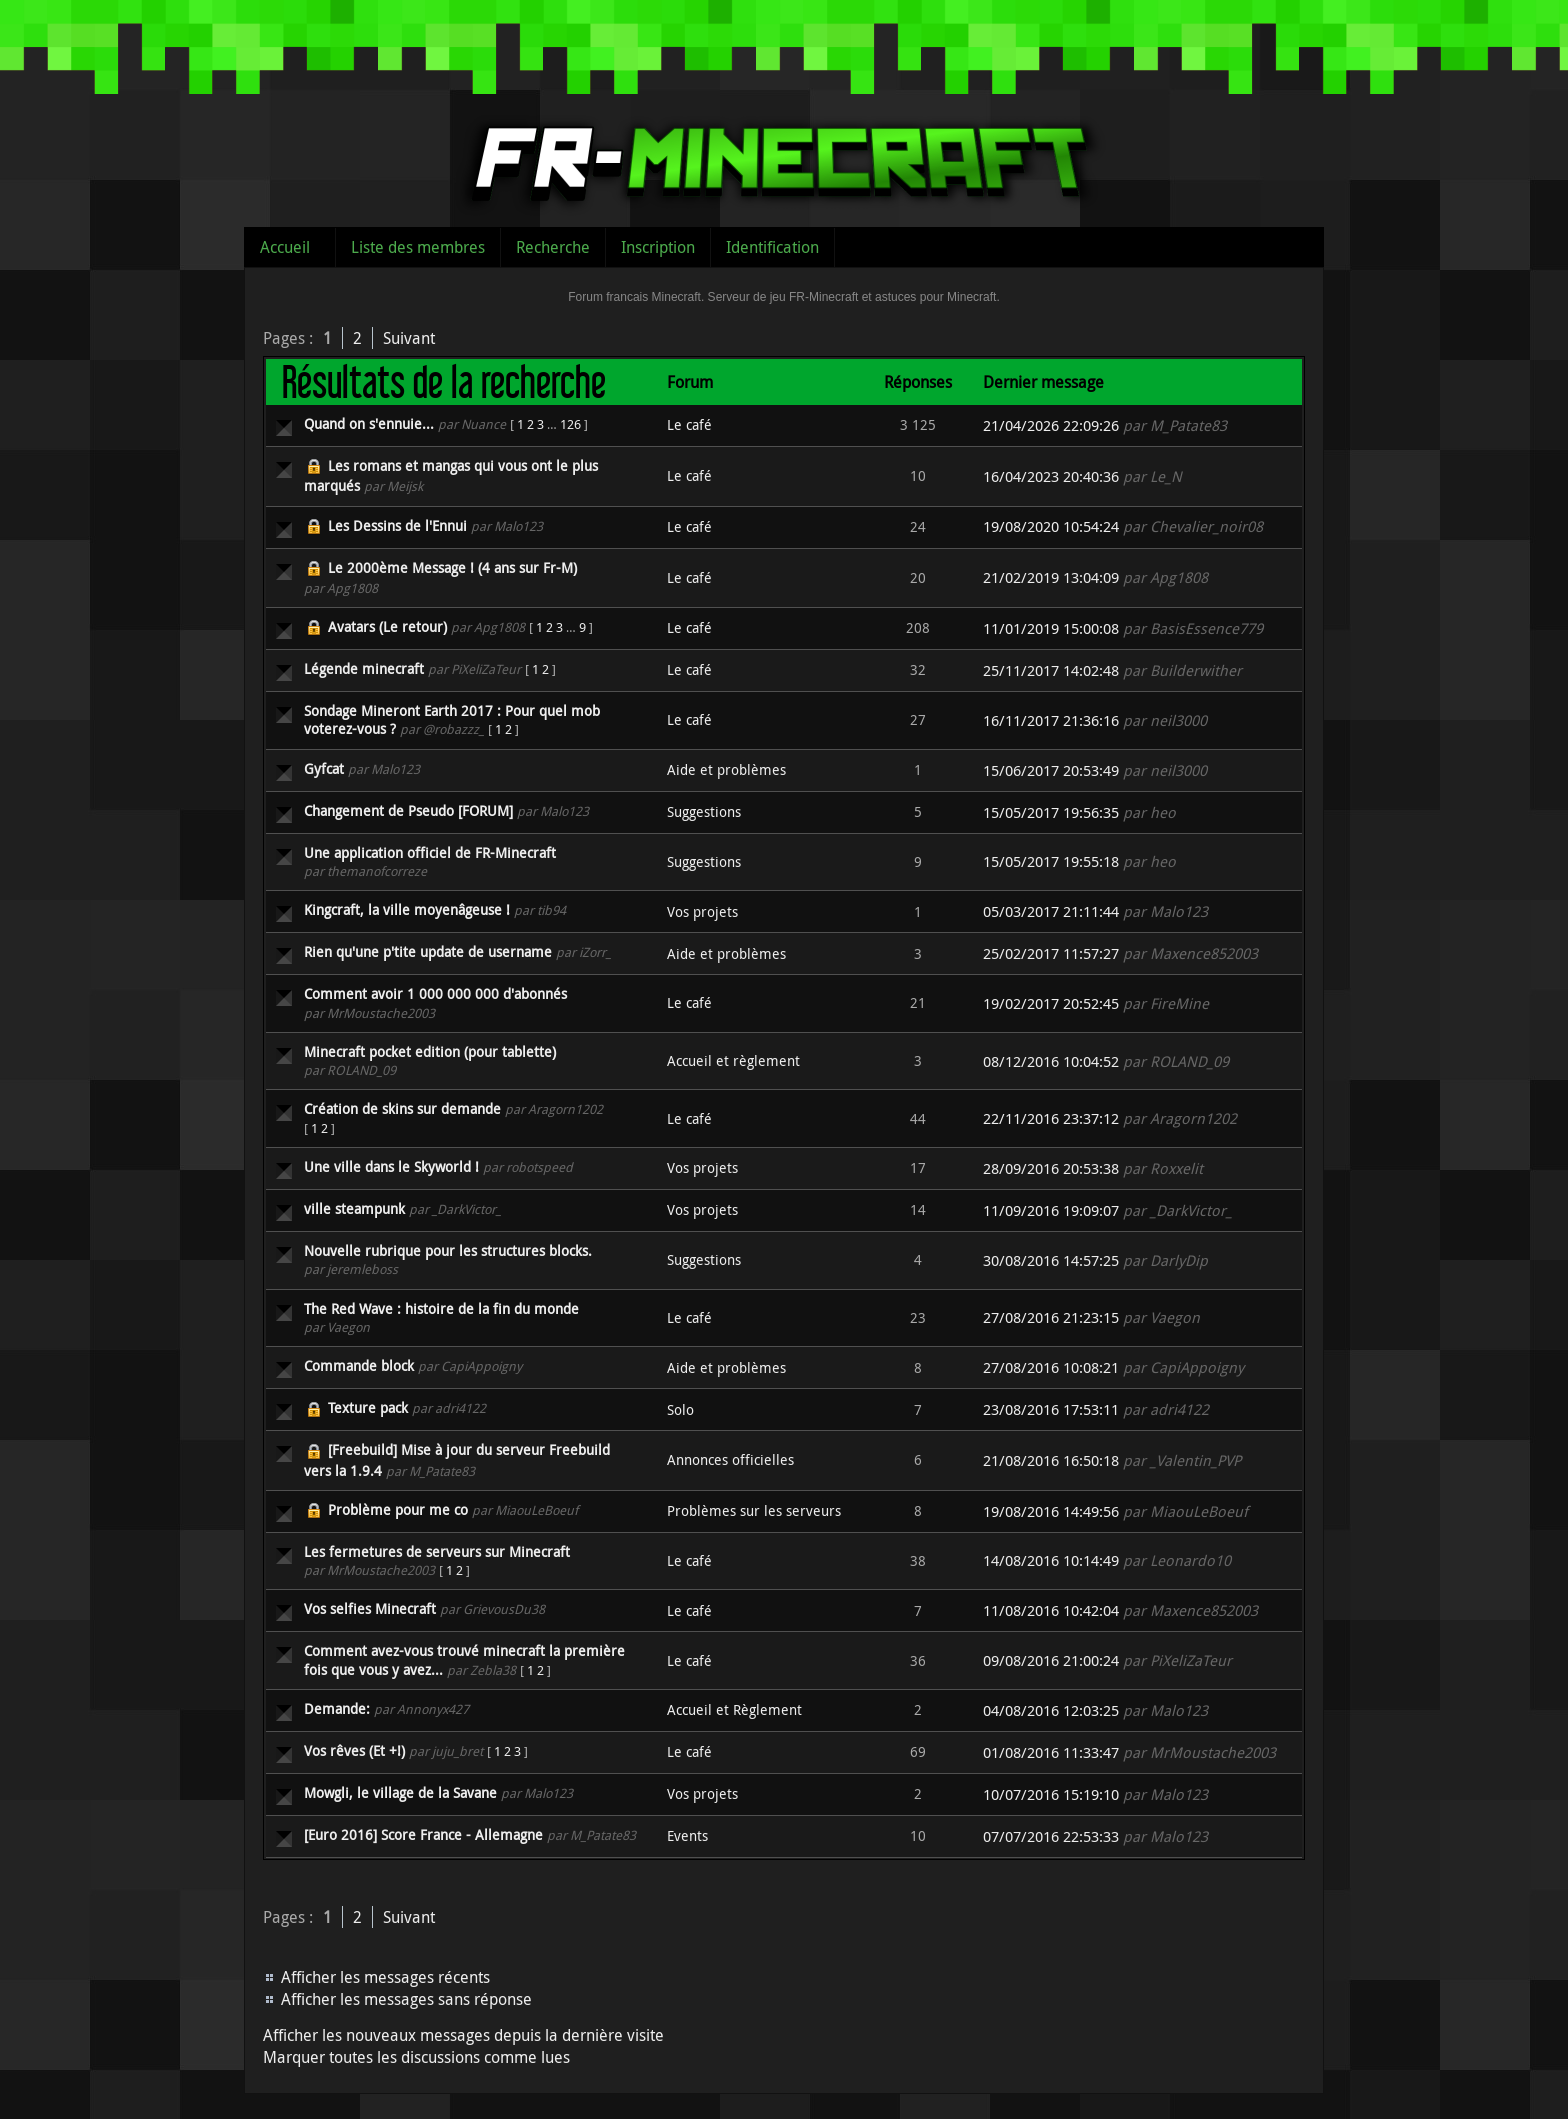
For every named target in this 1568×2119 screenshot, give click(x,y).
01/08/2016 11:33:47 (1051, 1752)
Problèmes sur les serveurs (754, 1510)
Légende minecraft (364, 668)
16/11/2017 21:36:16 (1051, 720)
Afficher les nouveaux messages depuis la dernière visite (463, 2035)
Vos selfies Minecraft (370, 1608)
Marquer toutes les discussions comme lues (416, 2057)
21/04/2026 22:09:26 (1051, 425)
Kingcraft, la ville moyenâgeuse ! (407, 909)
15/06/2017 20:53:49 (1051, 770)
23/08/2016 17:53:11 (1051, 1409)
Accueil (285, 247)
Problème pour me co (398, 1509)
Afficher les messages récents (385, 1977)
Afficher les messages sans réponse (406, 1999)
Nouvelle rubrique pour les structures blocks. (448, 1250)
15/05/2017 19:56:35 (1051, 812)
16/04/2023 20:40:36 (1051, 476)
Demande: (337, 1708)
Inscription (658, 247)
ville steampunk (354, 1208)
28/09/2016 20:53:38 (1051, 1168)
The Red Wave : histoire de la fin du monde (441, 1308)
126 (570, 424)
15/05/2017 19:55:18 (1051, 861)
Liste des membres (418, 247)
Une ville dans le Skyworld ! (391, 1166)
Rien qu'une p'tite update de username (428, 951)
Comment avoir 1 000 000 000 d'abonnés (435, 993)
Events (687, 1835)
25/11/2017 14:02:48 (1051, 670)
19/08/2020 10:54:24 (1051, 526)
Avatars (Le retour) (387, 626)
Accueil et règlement (733, 1060)
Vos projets (702, 911)
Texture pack (368, 1407)
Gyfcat (324, 768)
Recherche (553, 247)
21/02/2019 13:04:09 (1051, 577)
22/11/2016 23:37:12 (1051, 1118)
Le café (689, 424)
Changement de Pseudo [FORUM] (408, 810)
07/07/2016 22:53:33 (1051, 1836)
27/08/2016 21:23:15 (1051, 1317)
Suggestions (704, 811)
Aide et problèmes (726, 769)
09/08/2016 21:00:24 (1051, 1660)
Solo (680, 1409)
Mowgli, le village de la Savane (400, 1792)
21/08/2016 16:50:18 (1051, 1460)
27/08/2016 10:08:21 (1051, 1367)
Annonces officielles (730, 1459)
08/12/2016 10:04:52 (1051, 1061)
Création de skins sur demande (402, 1108)
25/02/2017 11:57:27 (1051, 953)
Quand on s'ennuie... (369, 423)
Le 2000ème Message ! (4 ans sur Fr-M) (452, 567)
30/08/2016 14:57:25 (1051, 1260)
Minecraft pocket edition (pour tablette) (430, 1051)
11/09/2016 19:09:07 (1051, 1210)
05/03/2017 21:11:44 (1051, 911)
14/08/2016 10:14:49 (1051, 1560)
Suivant (409, 338)
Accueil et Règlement (734, 1709)
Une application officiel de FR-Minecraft (430, 852)
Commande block (359, 1365)
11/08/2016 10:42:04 (1051, 1610)
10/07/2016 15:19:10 (1051, 1794)
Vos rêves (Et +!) (354, 1750)
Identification (772, 247)
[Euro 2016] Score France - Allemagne (423, 1834)
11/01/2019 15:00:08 (1051, 628)
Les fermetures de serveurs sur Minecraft (437, 1551)
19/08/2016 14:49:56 (1051, 1511)
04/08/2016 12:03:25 (1051, 1710)
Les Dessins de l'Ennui (397, 525)
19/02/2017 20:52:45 (1051, 1003)
